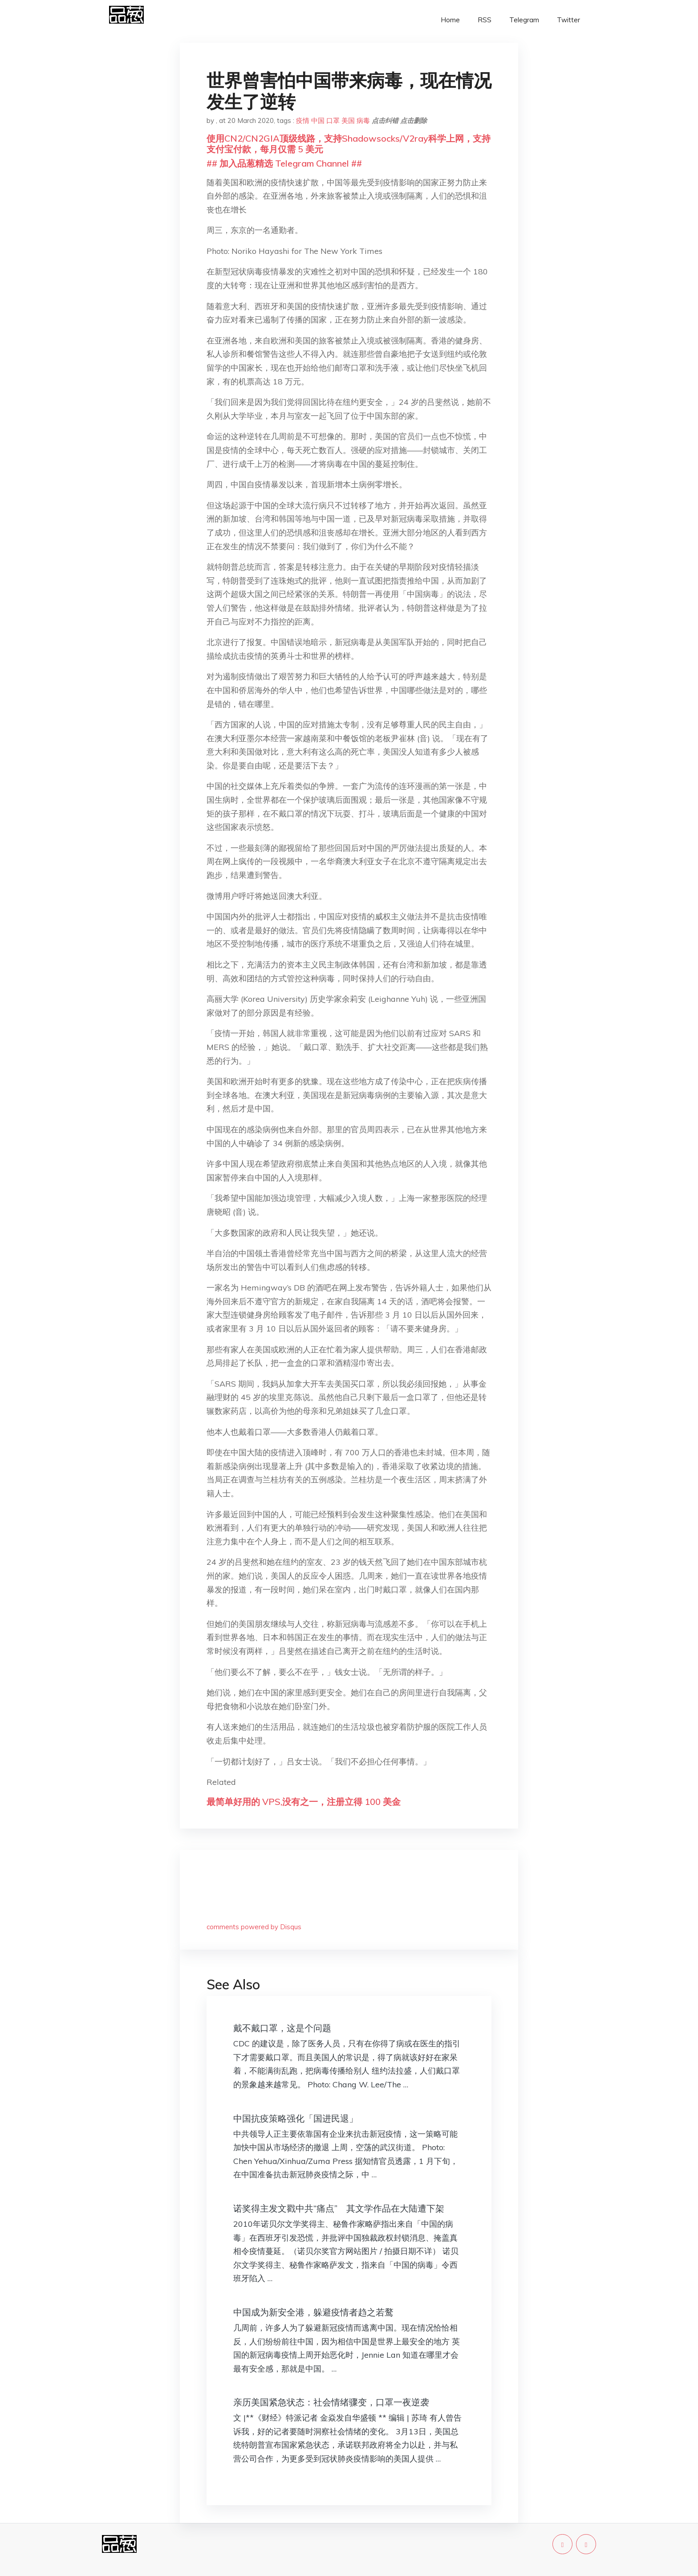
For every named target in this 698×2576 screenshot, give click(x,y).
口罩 (333, 120)
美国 (348, 120)
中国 (318, 120)
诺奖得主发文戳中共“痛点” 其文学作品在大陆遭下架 (338, 2208)
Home (450, 20)
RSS (484, 20)
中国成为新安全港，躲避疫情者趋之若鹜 (313, 2312)
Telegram (524, 20)
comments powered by (254, 1927)
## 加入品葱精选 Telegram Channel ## (284, 163)
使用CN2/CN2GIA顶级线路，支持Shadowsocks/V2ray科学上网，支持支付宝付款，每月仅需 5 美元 (349, 144)
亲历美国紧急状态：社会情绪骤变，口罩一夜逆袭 (331, 2402)
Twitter (568, 20)
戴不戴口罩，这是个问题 (282, 2027)
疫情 (302, 120)
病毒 (363, 120)
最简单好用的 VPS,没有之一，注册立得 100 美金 (304, 1801)
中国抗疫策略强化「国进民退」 (295, 2118)
